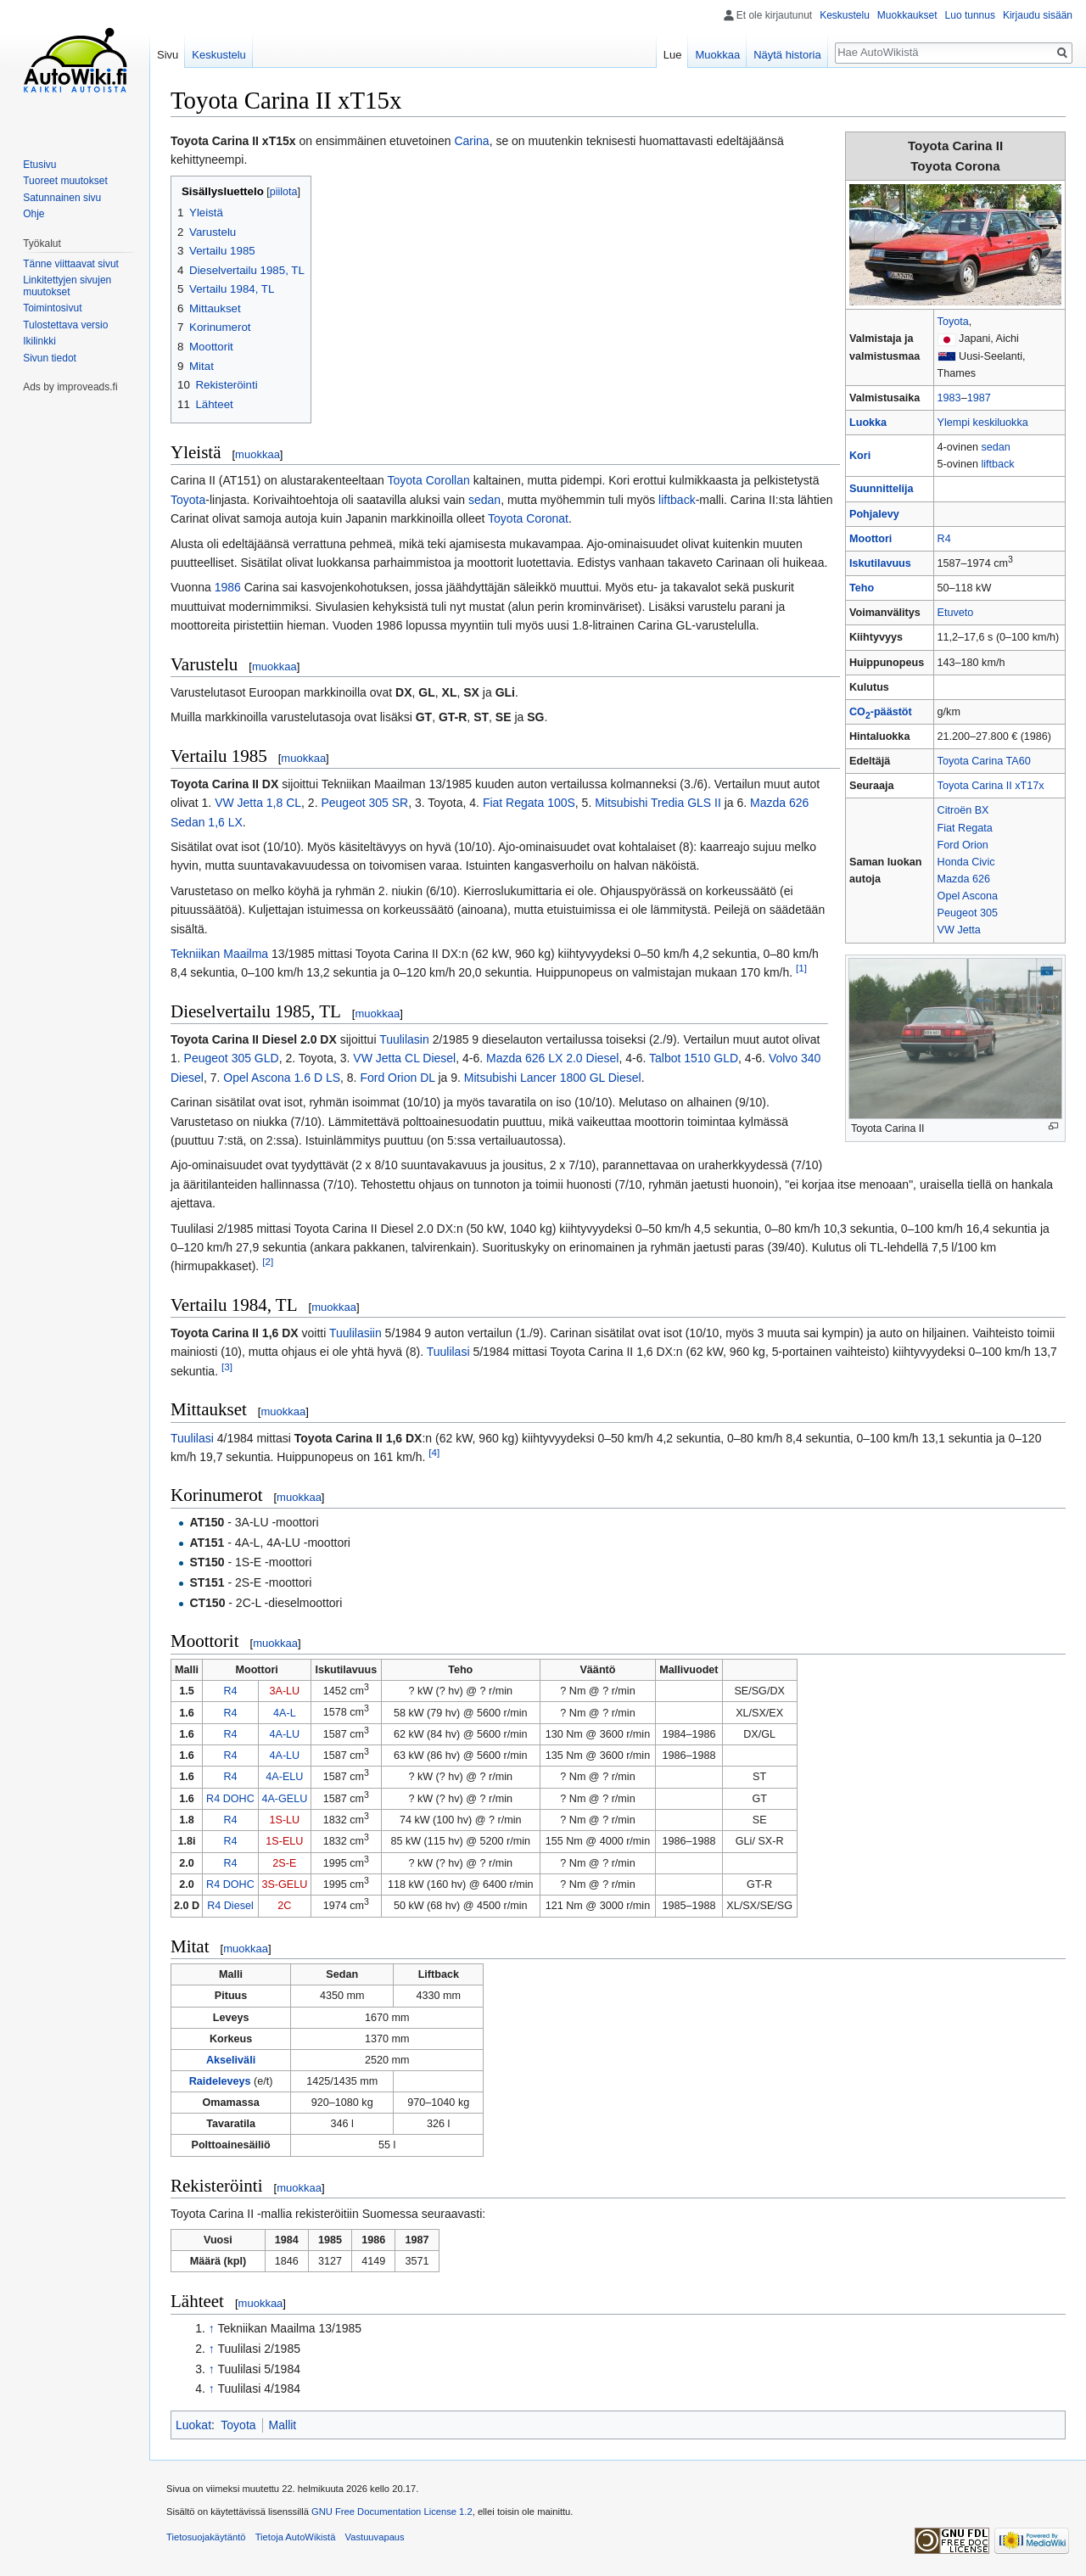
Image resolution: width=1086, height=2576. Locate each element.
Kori (859, 456)
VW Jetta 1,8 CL (258, 802)
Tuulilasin (404, 1039)
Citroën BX (963, 810)
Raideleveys (220, 2081)
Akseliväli (230, 2060)
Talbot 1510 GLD (693, 1058)
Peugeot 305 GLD (231, 1058)
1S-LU (285, 1820)
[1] (801, 968)
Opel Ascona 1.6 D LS (281, 1077)
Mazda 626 (964, 879)
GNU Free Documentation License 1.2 (392, 2511)
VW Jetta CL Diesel (404, 1058)
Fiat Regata (965, 828)
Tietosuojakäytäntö (206, 2537)
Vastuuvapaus (375, 2537)
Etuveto (956, 613)
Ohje (33, 214)
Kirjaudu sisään (1037, 15)
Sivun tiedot (49, 358)
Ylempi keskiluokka (983, 422)
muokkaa (257, 454)
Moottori (870, 539)
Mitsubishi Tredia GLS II (658, 802)
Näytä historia (786, 54)
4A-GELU (284, 1799)
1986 (228, 587)
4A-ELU (284, 1777)
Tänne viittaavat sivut (71, 264)
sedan (995, 447)
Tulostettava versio (65, 325)
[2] (267, 1262)
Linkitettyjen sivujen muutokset (67, 286)
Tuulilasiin (355, 1333)
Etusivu (39, 165)
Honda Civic (966, 862)
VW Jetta (959, 930)
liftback (997, 464)
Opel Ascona (968, 896)
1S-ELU (284, 1841)
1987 (979, 398)
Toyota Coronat (528, 518)
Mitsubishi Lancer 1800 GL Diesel (552, 1077)
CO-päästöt (880, 712)
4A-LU (285, 1734)
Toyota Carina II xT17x (991, 786)
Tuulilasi (448, 1351)
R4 (944, 539)
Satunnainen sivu (62, 198)
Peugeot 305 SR (364, 802)
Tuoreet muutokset (65, 181)
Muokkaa (717, 54)
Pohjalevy (874, 514)
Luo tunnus (970, 15)
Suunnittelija (881, 489)
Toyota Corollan (429, 480)
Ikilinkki (39, 341)
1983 (949, 398)
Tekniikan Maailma (219, 953)
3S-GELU (284, 1884)
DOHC (239, 1799)
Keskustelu (845, 15)
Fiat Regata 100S (529, 802)
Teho (861, 588)
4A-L (284, 1713)
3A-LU (285, 1691)
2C (284, 1906)
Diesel (239, 1906)
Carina (471, 141)
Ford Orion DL (397, 1077)
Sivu (167, 54)
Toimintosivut (52, 308)
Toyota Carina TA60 (984, 761)
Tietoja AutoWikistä (295, 2537)
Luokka (868, 422)
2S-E (284, 1863)
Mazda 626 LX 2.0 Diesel (552, 1058)
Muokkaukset (907, 15)
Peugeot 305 (968, 913)
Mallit (283, 2425)
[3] (226, 1366)
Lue (672, 54)
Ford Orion (963, 845)
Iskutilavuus (880, 563)
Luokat (193, 2425)
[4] (433, 1452)
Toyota (953, 322)
